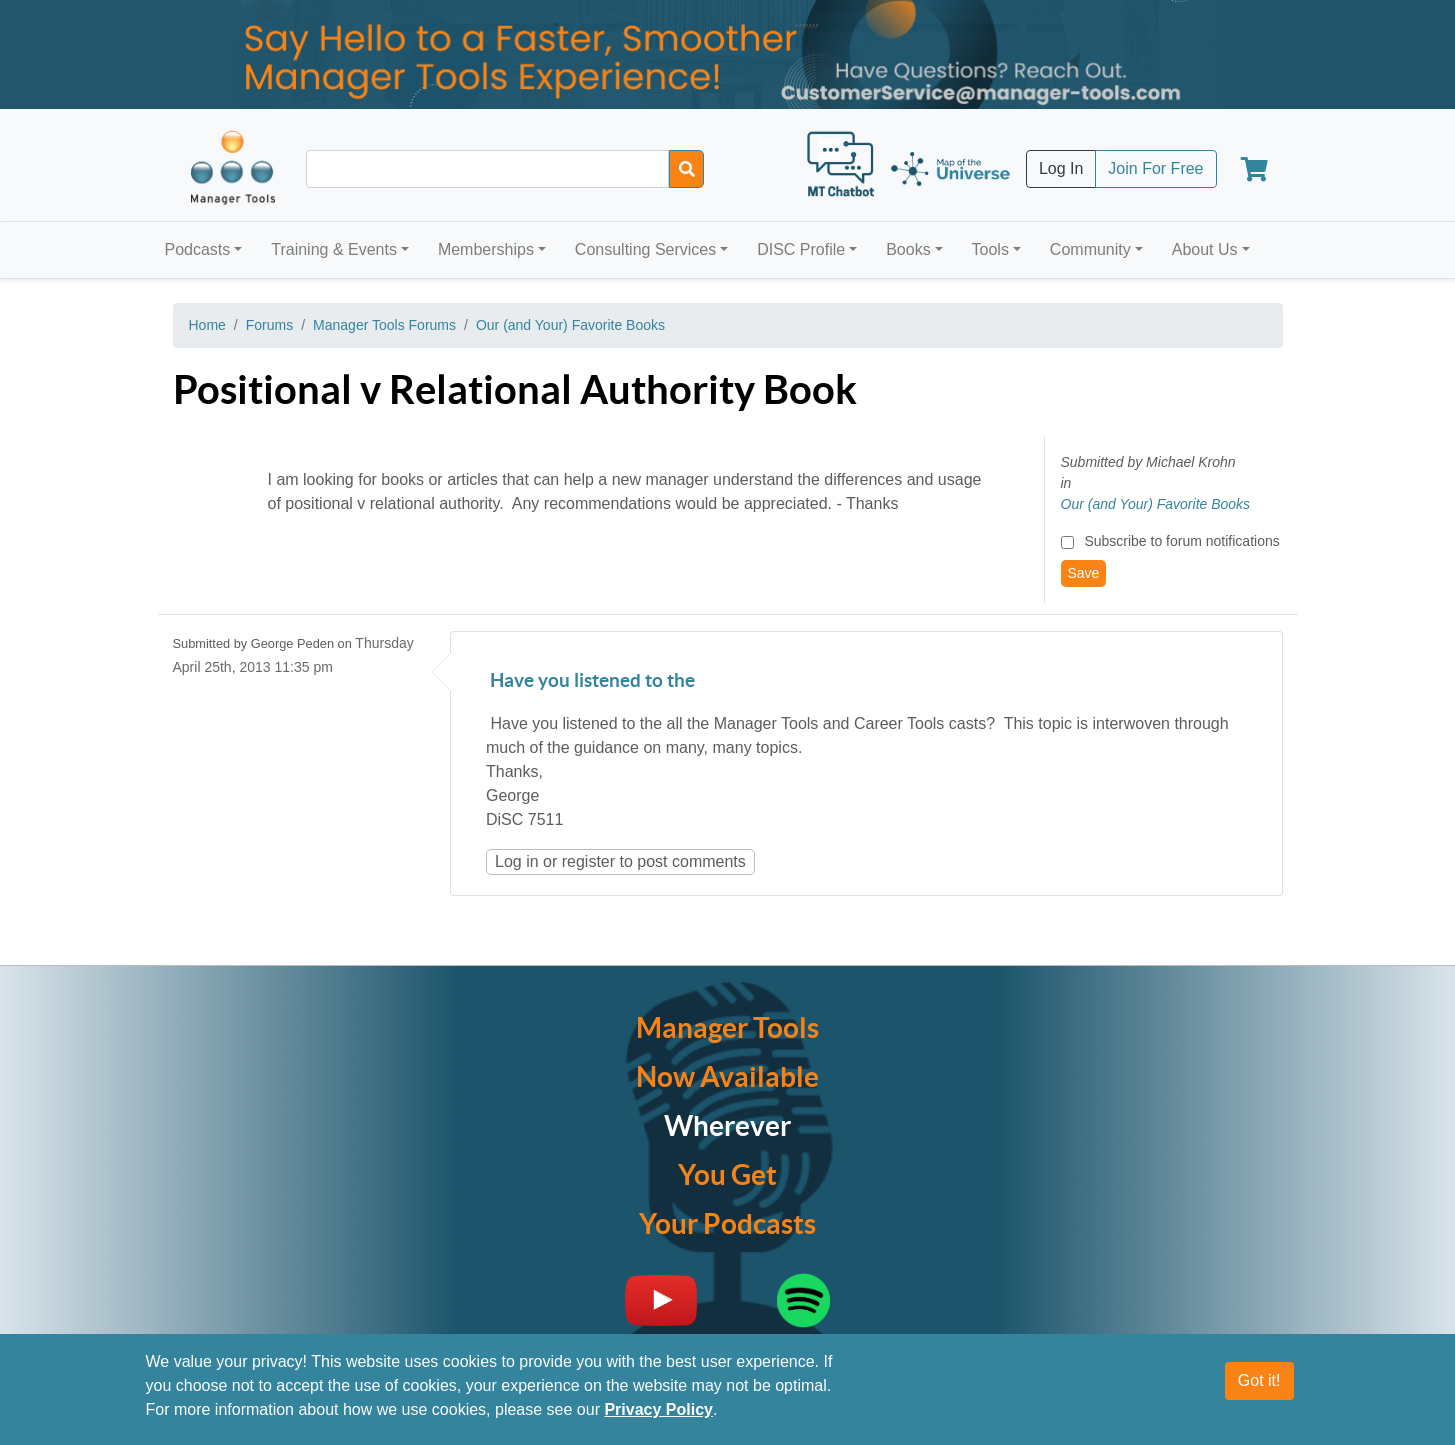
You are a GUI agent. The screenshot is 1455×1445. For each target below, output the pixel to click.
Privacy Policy (658, 1409)
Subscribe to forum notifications (1181, 541)
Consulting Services (645, 249)
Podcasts (198, 249)
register (588, 861)
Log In (1061, 168)
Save (1084, 573)
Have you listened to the (590, 681)
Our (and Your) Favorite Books (570, 325)
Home (207, 325)
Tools (990, 249)
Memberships (486, 249)
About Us (1205, 249)
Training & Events (334, 249)
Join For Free (1155, 168)
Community (1090, 249)
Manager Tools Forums (384, 325)
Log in (517, 861)
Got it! (1259, 1380)
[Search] (686, 169)
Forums (269, 325)
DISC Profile (801, 249)
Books (908, 249)
